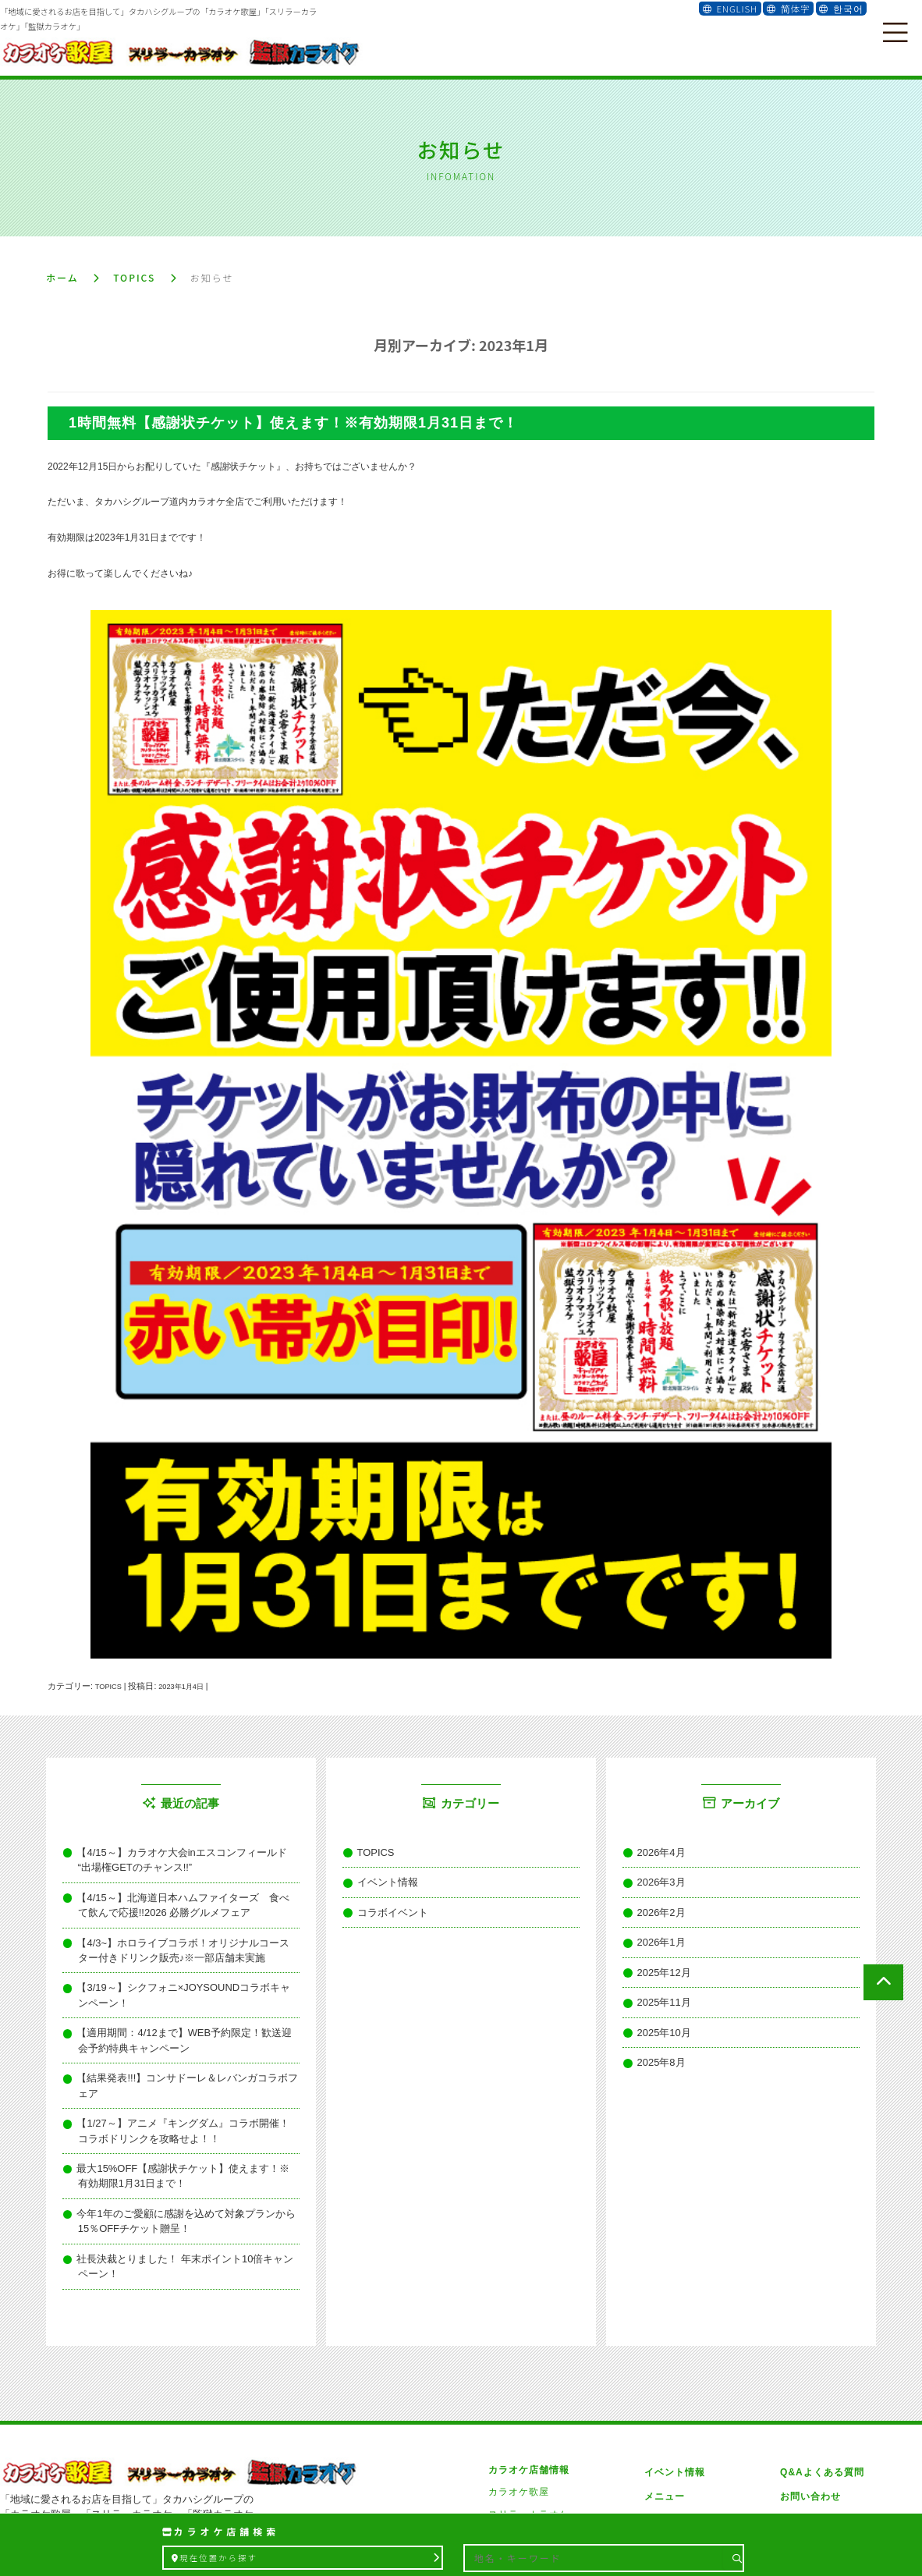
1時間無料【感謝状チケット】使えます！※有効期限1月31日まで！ (293, 420)
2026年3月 (654, 1870)
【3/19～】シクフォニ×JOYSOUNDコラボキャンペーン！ (185, 1956)
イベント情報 (380, 1870)
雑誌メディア (672, 2391)
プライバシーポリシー (826, 2391)
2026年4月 (654, 1846)
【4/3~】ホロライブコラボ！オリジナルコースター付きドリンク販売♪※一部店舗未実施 (185, 1926)
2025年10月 (657, 1993)
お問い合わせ (805, 2368)
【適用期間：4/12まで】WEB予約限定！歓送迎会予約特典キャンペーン (186, 1988)
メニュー (662, 2368)
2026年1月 (654, 1920)
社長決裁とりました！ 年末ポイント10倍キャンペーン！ (183, 2153)
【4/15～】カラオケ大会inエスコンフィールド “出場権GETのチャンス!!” (187, 1853)
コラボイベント (384, 1895)
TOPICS (134, 274)
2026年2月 (654, 1895)
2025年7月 (654, 2042)
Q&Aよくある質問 (817, 2346)
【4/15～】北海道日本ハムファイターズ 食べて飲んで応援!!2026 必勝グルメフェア (185, 1889)
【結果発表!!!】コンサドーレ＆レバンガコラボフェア (176, 2018)
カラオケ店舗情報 (528, 2346)
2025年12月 (657, 1944)
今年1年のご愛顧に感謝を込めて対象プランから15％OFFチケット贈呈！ (184, 2123)
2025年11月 (657, 1969)
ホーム (62, 274)
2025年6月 (654, 2066)
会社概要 (662, 2413)
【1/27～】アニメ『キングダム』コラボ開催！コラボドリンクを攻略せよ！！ (185, 2049)
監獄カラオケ (518, 2413)
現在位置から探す (304, 2558)
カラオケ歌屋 (518, 2368)
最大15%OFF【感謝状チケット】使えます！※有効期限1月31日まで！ (183, 2085)
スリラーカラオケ (528, 2391)
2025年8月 (654, 2018)
